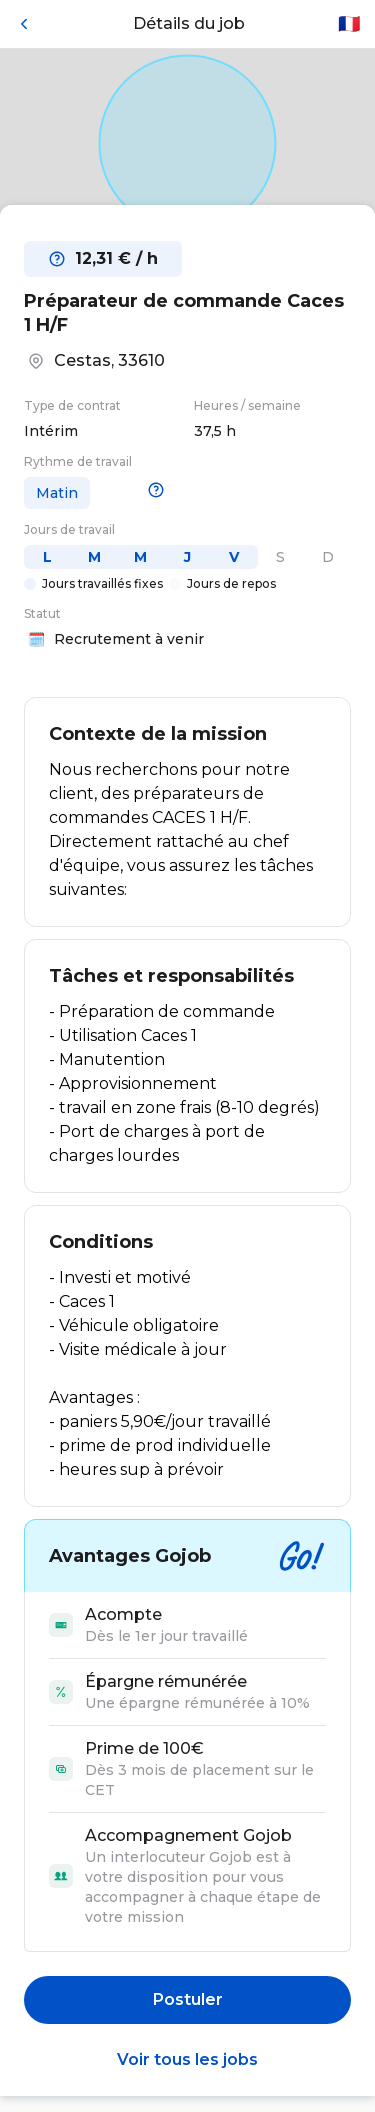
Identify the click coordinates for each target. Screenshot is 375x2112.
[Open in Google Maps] (187, 143)
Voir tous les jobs (187, 2059)
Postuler (188, 1999)
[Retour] (24, 24)
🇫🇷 (349, 24)
